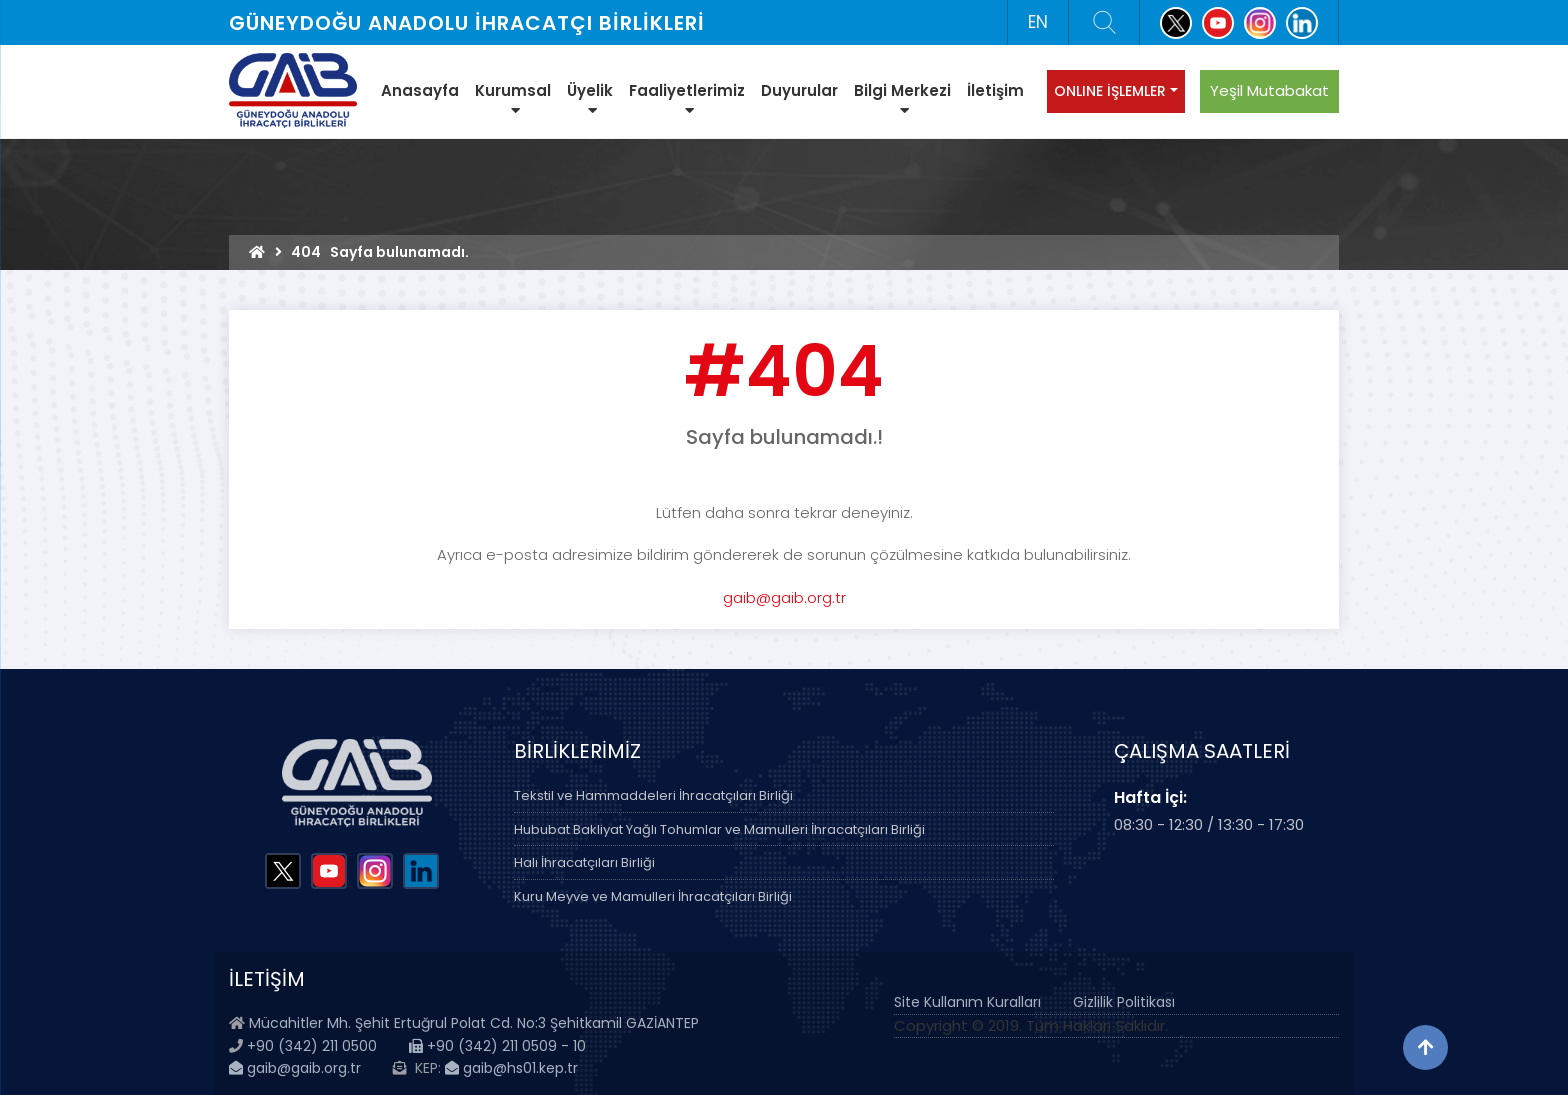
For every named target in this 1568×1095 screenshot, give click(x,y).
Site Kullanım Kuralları (967, 1002)
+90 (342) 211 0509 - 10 (497, 1046)
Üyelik (590, 99)
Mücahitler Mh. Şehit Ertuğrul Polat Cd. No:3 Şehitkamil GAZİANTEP (474, 1023)
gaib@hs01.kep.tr (511, 1068)
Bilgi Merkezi (902, 99)
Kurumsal (513, 99)
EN (1038, 22)
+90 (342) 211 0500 (312, 1046)
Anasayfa (420, 90)
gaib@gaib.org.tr (784, 597)
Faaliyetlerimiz (687, 99)
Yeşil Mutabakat (1269, 90)
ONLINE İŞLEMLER (1110, 91)
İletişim (995, 90)
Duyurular (799, 90)
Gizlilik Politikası (1124, 1002)
